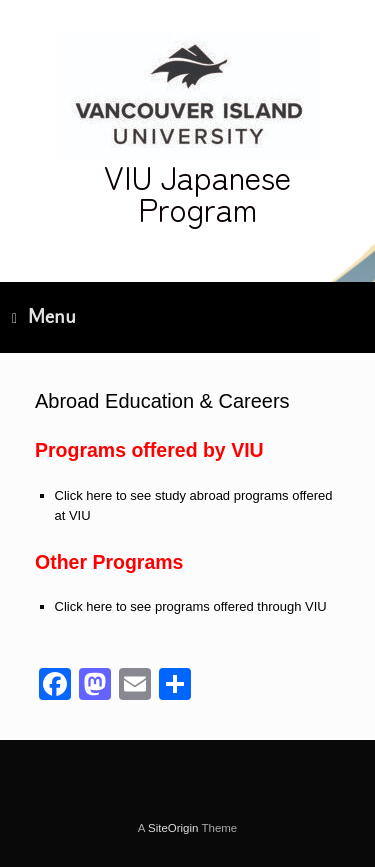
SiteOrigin (173, 828)
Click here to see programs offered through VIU (191, 606)
